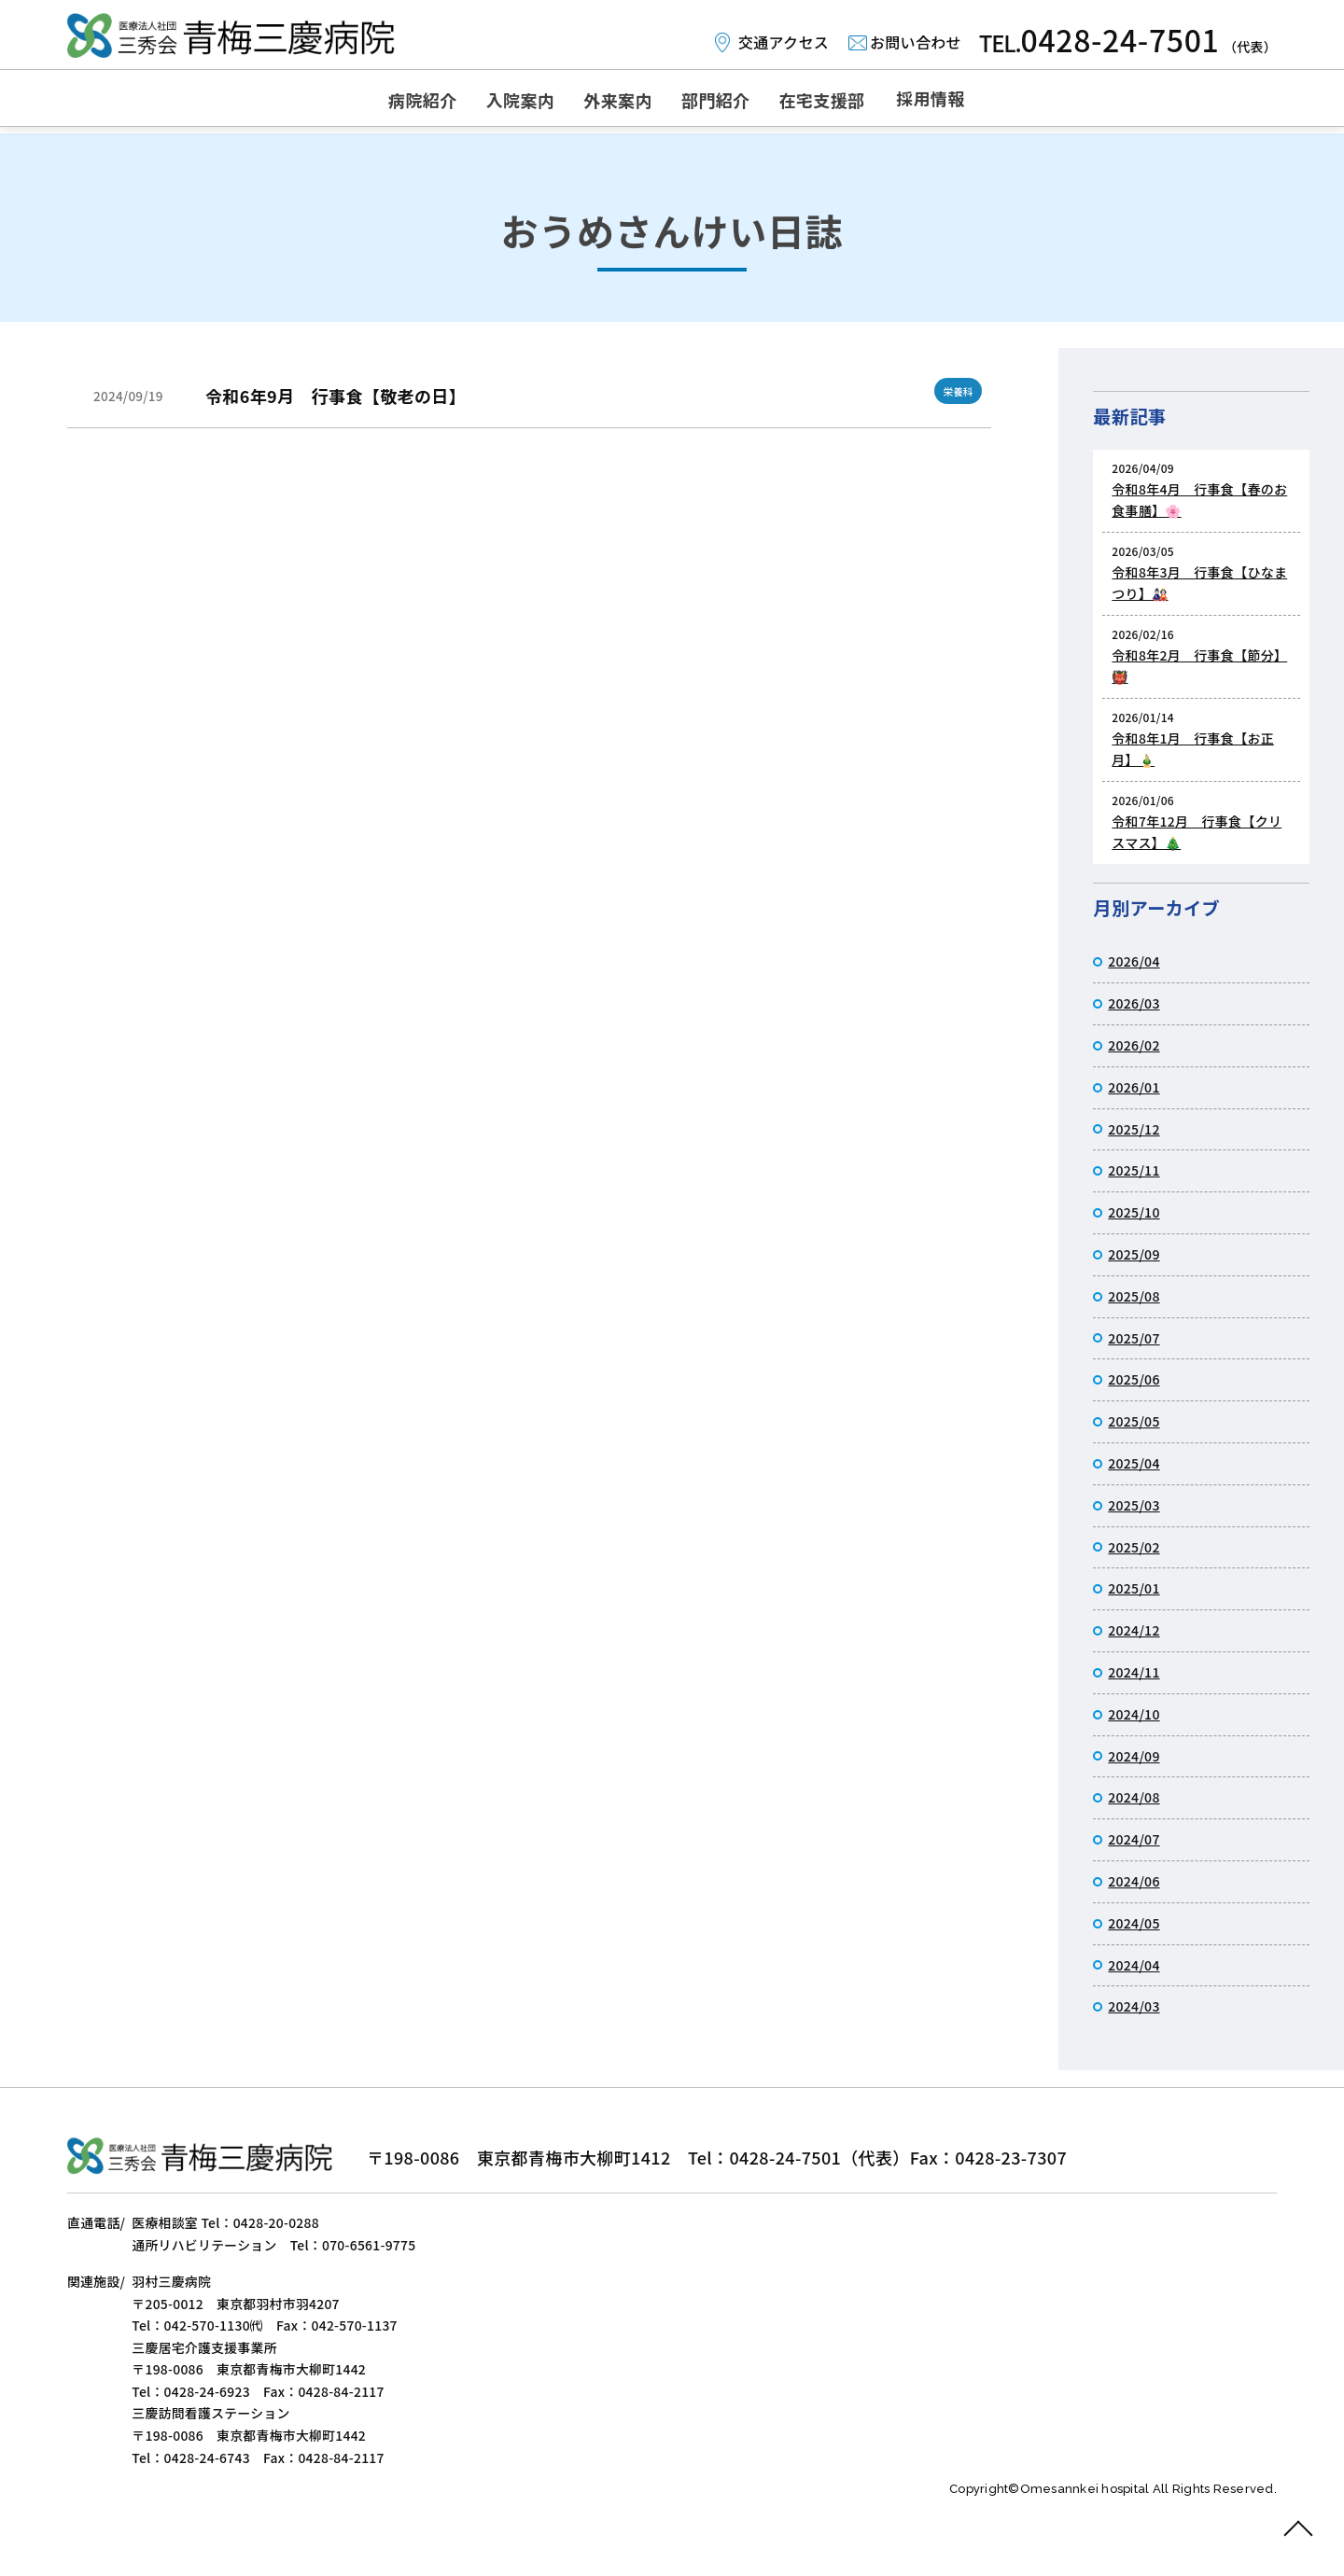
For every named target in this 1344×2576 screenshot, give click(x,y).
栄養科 (956, 390)
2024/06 (1133, 1881)
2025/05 (1133, 1421)
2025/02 (1133, 1547)
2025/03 (1133, 1505)
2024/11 (1133, 1672)
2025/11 (1133, 1170)
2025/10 (1133, 1212)
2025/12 (1133, 1129)
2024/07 (1133, 1839)
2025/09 (1133, 1254)
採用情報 (1003, 101)
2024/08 (1133, 1797)
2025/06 (1133, 1379)
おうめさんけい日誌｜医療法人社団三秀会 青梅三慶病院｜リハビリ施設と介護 (233, 37)
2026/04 (1133, 961)
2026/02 (1133, 1045)
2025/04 (1133, 1463)
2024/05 (1133, 1923)
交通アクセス (780, 42)
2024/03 (1133, 2006)
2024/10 (1133, 1714)
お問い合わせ (913, 42)
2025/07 (1133, 1338)
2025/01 (1133, 1588)
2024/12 (1133, 1630)
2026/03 (1133, 1003)
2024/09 (1133, 1756)
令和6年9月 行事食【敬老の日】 (335, 395)
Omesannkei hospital (1086, 2524)
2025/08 (1133, 1296)
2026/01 (1133, 1087)
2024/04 (1133, 1965)
